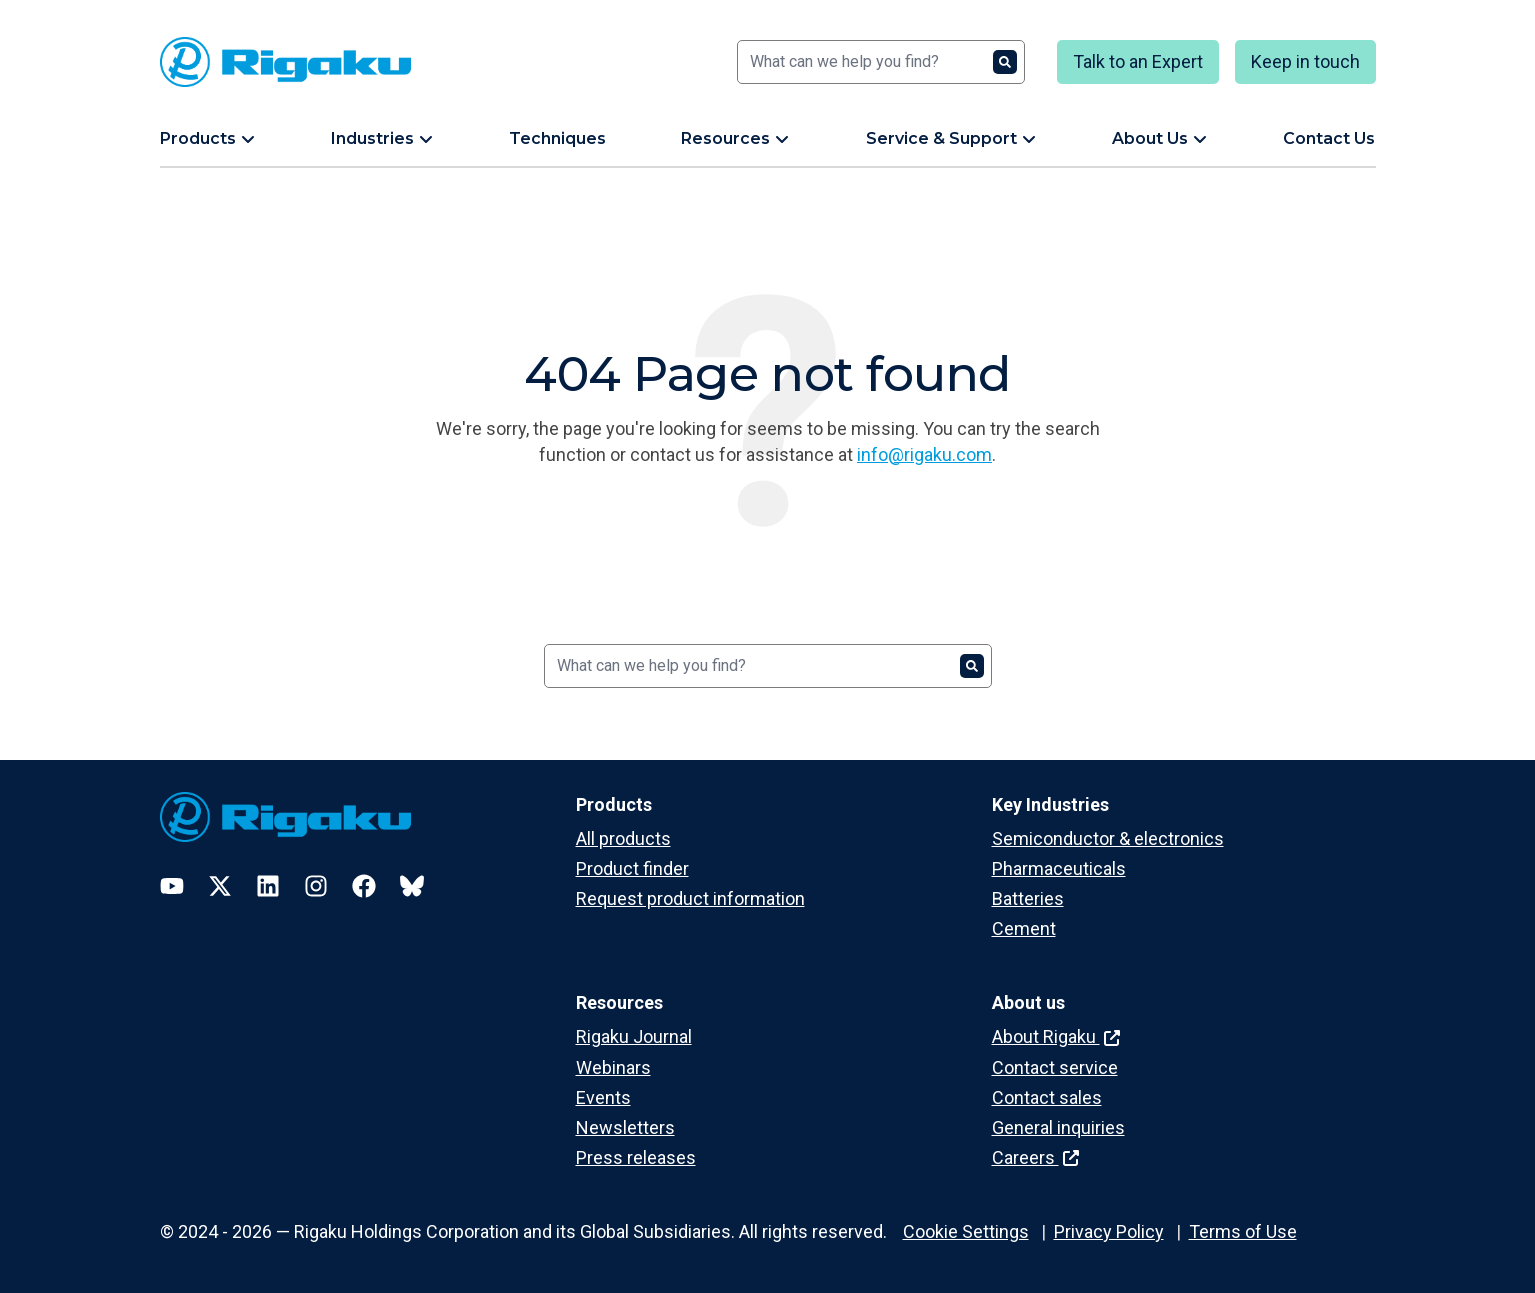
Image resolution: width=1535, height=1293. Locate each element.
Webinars (613, 1067)
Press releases (636, 1157)
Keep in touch (1305, 61)
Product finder (632, 868)
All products (623, 838)
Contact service (1055, 1067)
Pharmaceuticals (1059, 868)
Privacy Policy (1109, 1231)
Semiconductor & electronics (1108, 838)
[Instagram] (316, 886)
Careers (1035, 1157)
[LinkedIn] (268, 886)
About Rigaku (1056, 1036)
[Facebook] (364, 886)
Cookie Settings (966, 1231)
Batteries (1028, 898)
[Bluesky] (412, 886)
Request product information (690, 898)
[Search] (881, 62)
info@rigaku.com (924, 454)
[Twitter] (220, 886)
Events (603, 1097)
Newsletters (625, 1127)
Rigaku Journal (634, 1036)
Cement (1024, 928)
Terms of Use (1243, 1231)
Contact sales (1047, 1097)
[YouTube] (172, 886)
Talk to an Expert (1138, 61)
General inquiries (1058, 1127)
